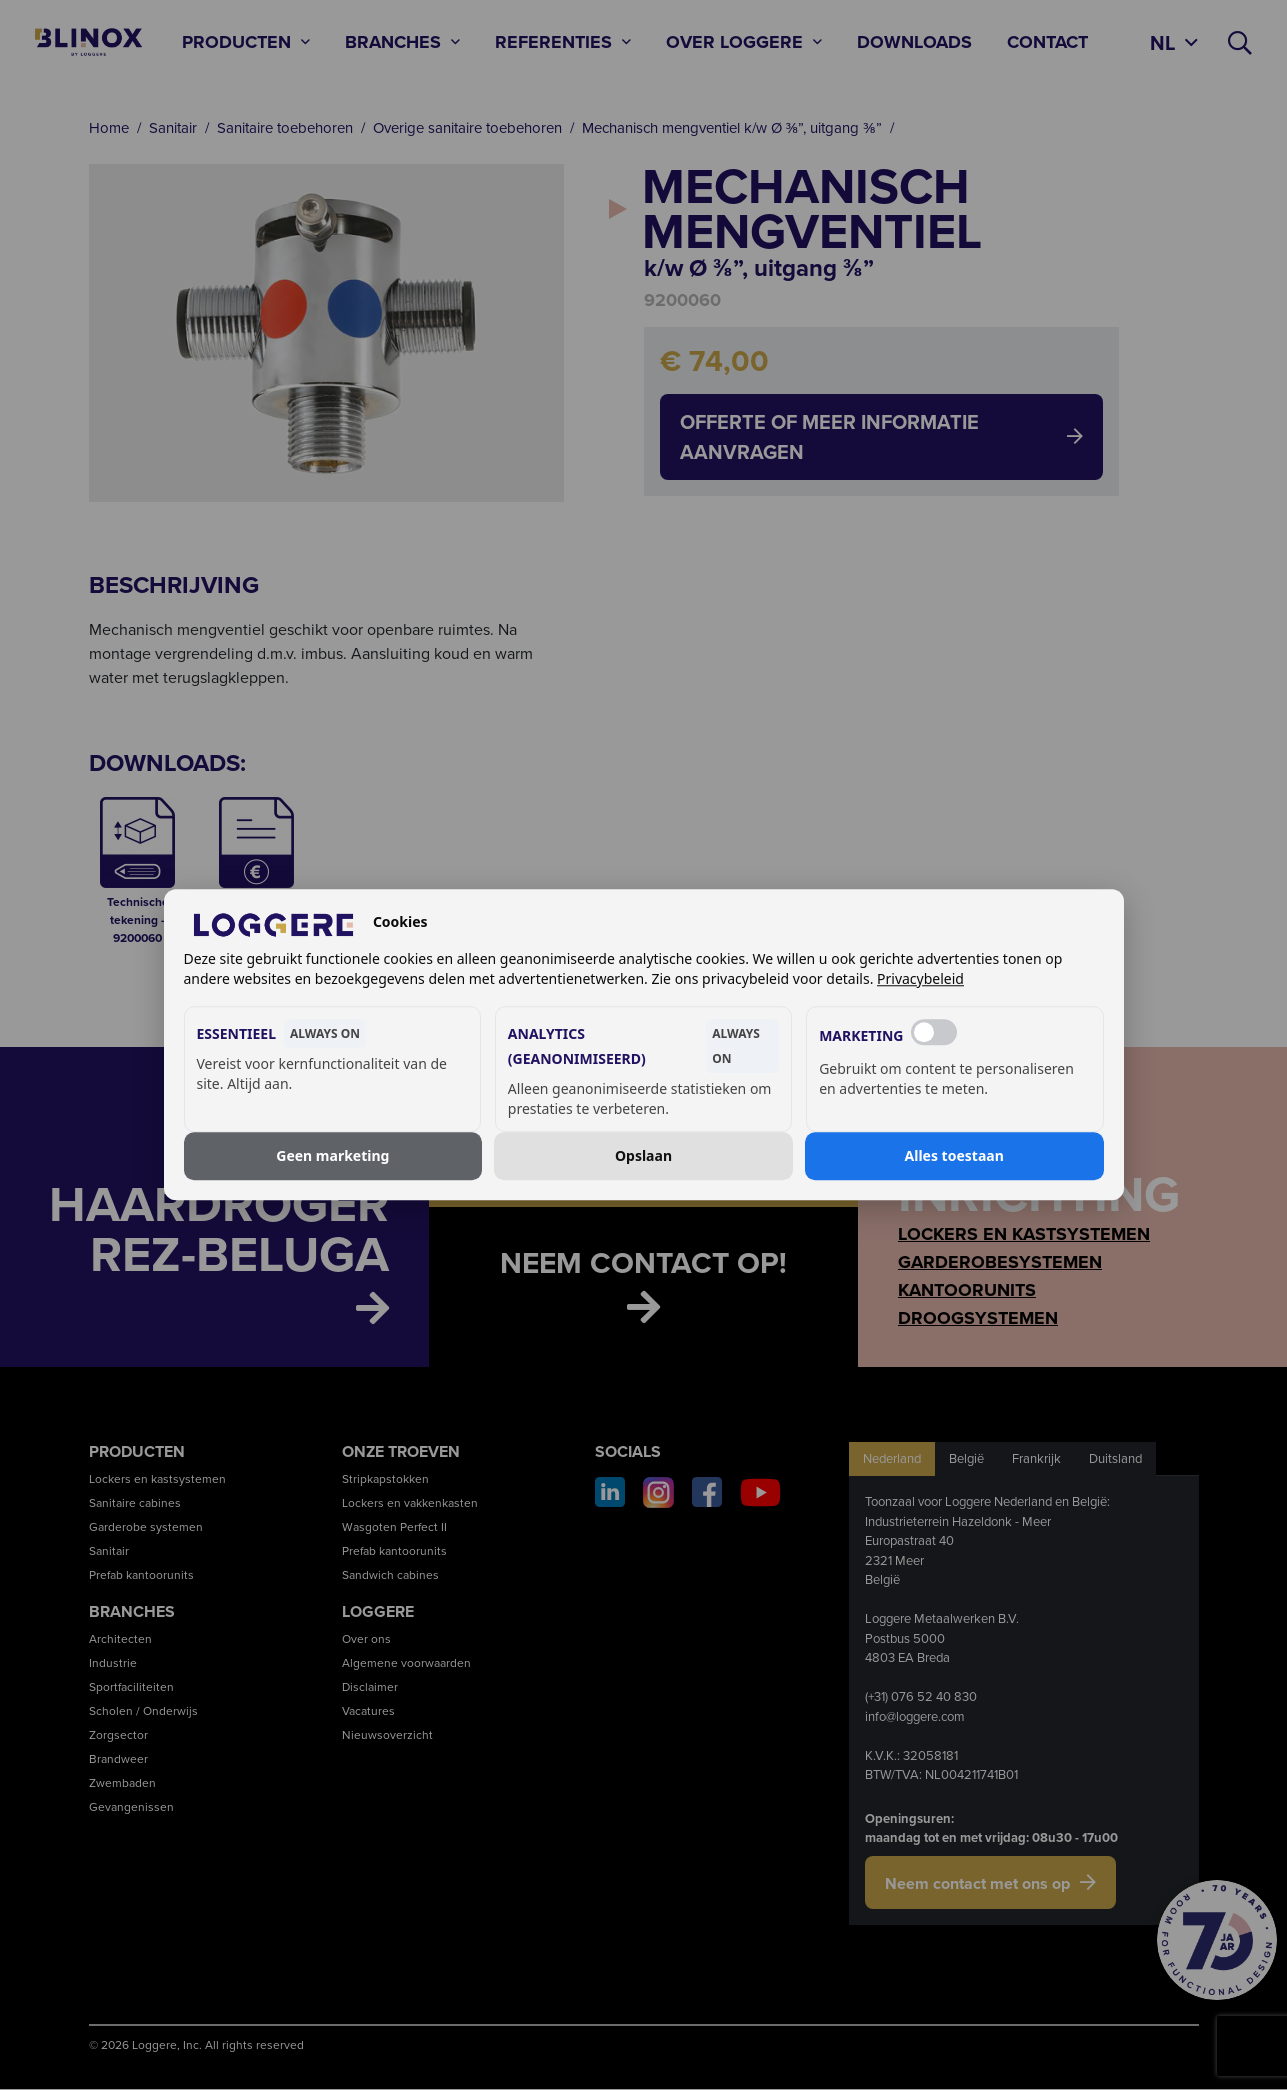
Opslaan (643, 1155)
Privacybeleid (920, 979)
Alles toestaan (954, 1155)
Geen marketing (332, 1155)
